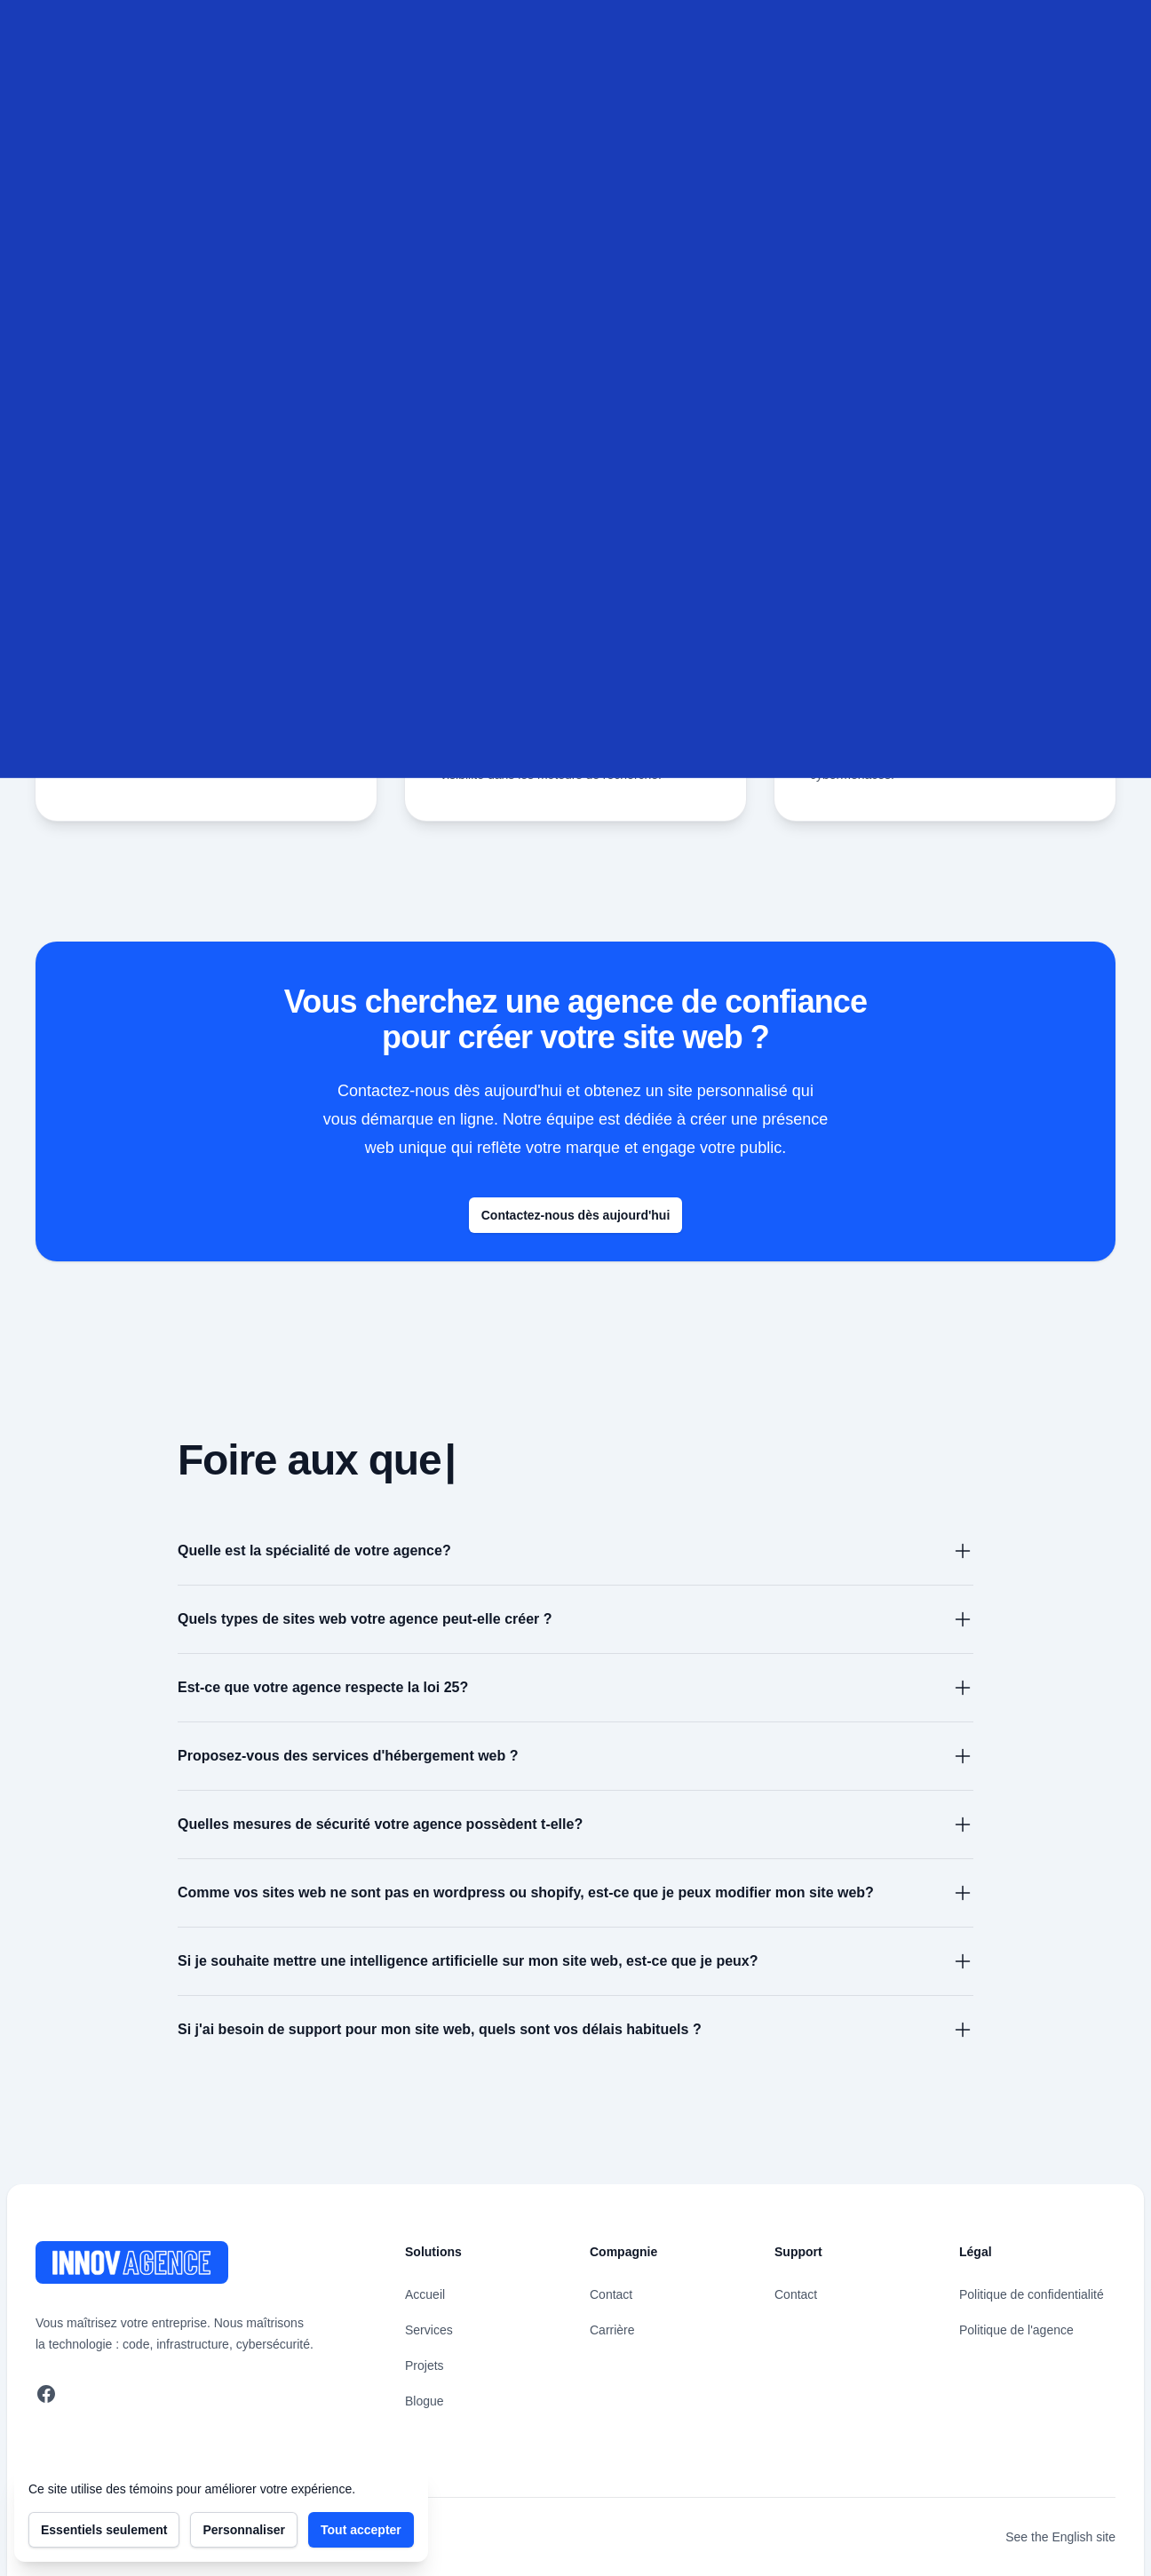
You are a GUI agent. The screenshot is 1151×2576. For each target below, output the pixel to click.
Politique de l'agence (1016, 2330)
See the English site (1060, 2537)
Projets (424, 2365)
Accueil (425, 2294)
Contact (611, 2294)
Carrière (612, 2330)
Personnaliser (243, 2530)
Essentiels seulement (104, 2530)
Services (429, 2330)
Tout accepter (361, 2530)
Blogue (424, 2401)
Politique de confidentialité (1031, 2294)
